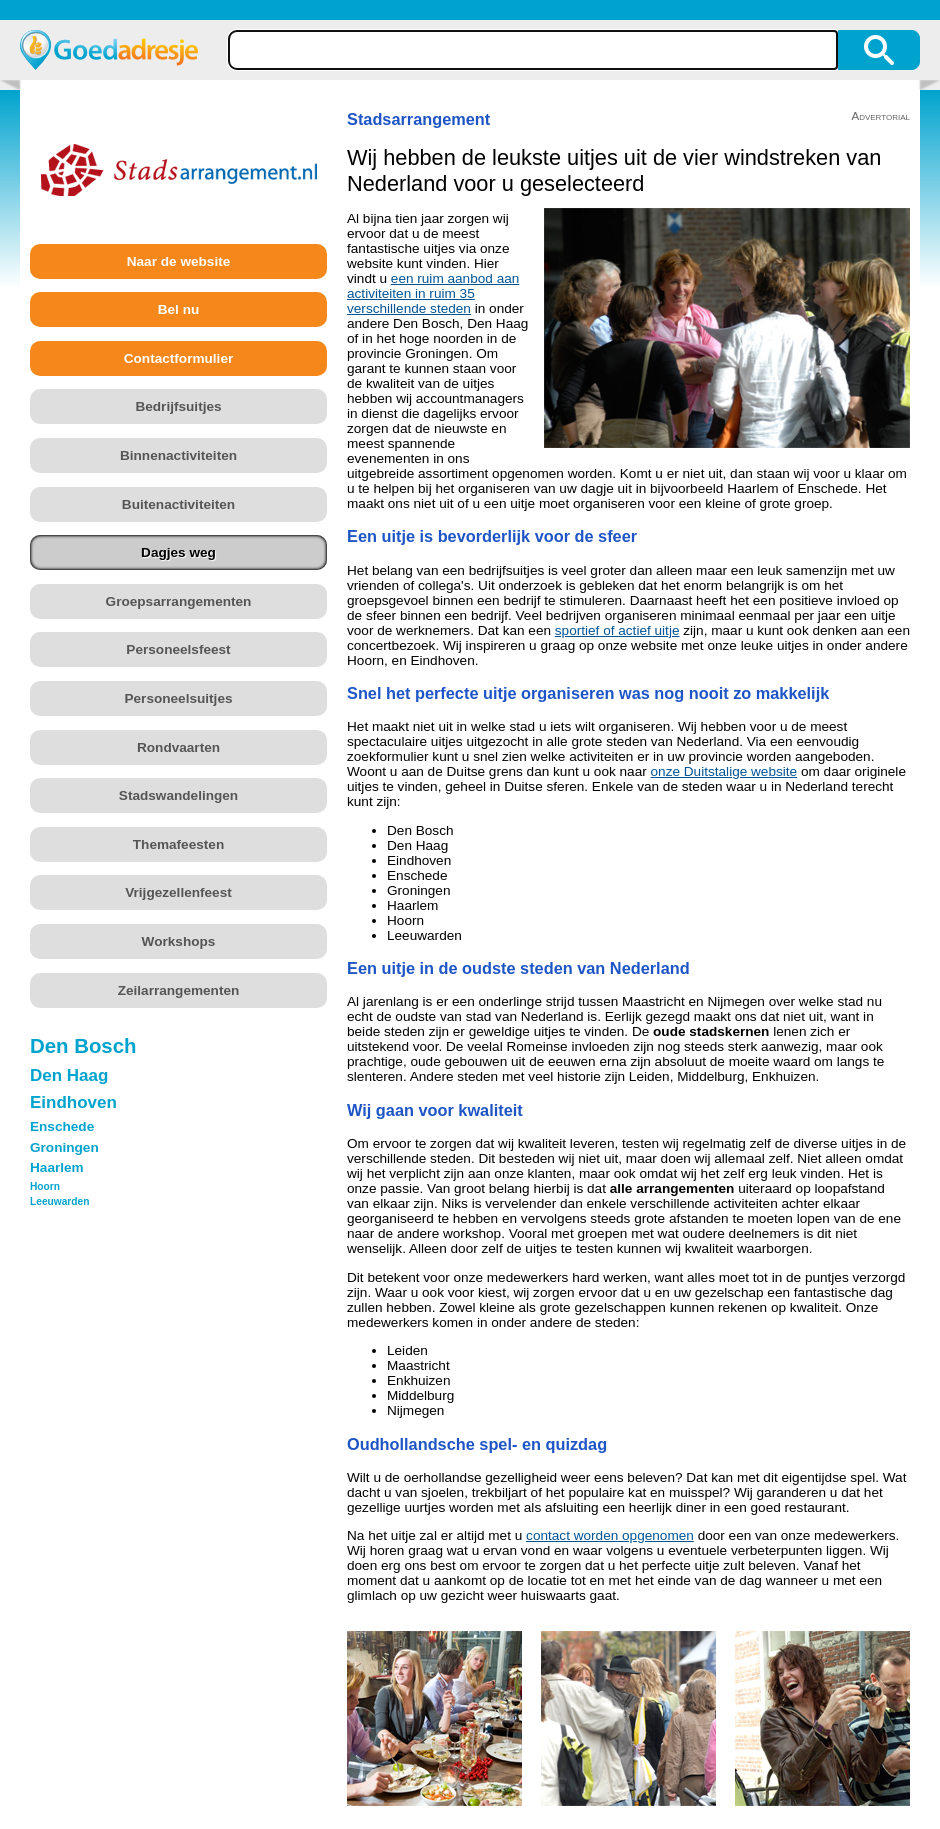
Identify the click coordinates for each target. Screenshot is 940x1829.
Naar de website (179, 261)
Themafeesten (178, 844)
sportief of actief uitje (617, 630)
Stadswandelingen (178, 795)
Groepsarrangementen (179, 601)
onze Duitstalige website (724, 771)
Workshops (179, 941)
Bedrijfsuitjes (178, 406)
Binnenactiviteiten (178, 455)
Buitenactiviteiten (178, 504)
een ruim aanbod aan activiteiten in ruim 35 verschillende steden (433, 293)
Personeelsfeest (178, 649)
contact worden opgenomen (610, 1535)
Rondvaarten (178, 747)
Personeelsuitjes (178, 698)
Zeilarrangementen (179, 990)
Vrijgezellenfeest (178, 892)
